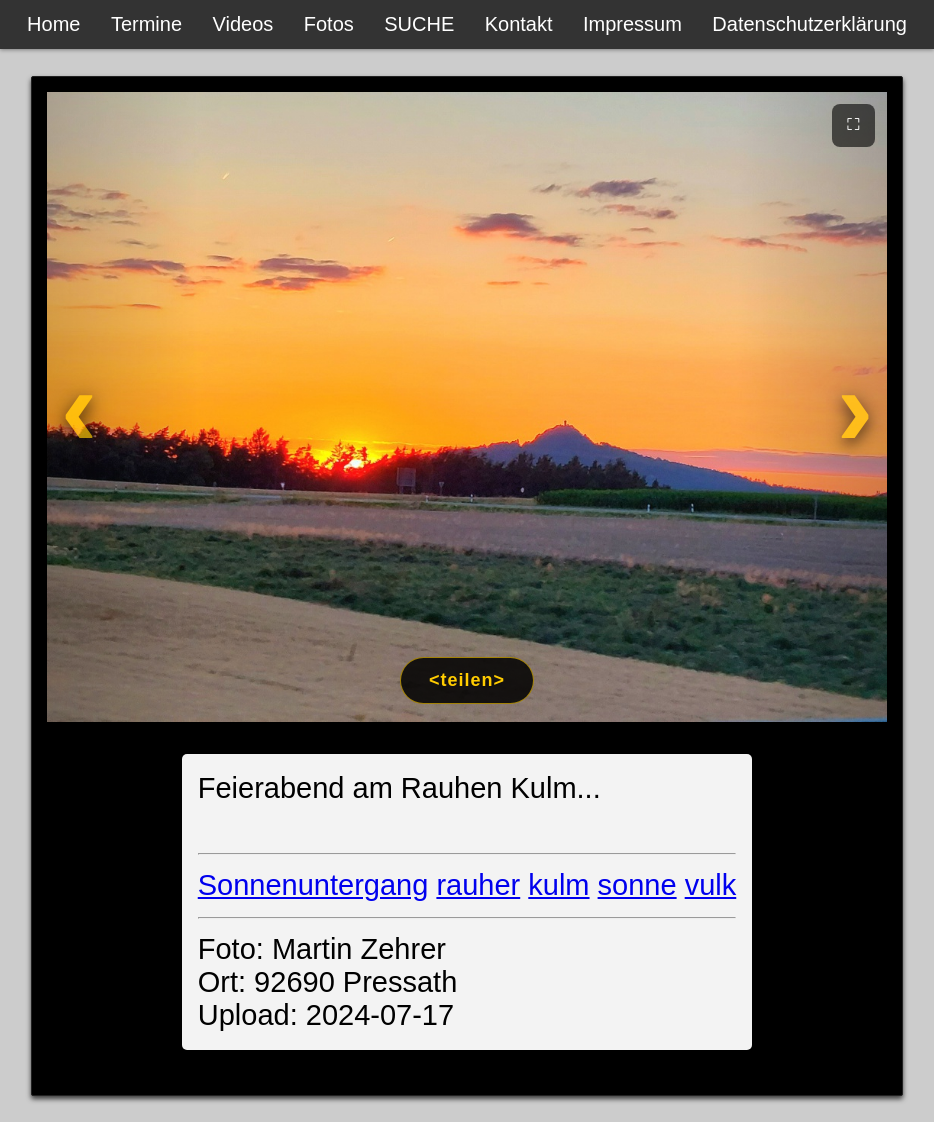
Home (53, 24)
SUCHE (419, 24)
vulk (711, 885)
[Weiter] (811, 407)
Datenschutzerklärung (809, 24)
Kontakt (519, 24)
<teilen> (467, 680)
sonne (637, 885)
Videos (243, 24)
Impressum (632, 24)
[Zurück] (122, 407)
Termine (146, 24)
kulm (558, 885)
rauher (478, 885)
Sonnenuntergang (313, 885)
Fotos (329, 24)
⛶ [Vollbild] (853, 124)
